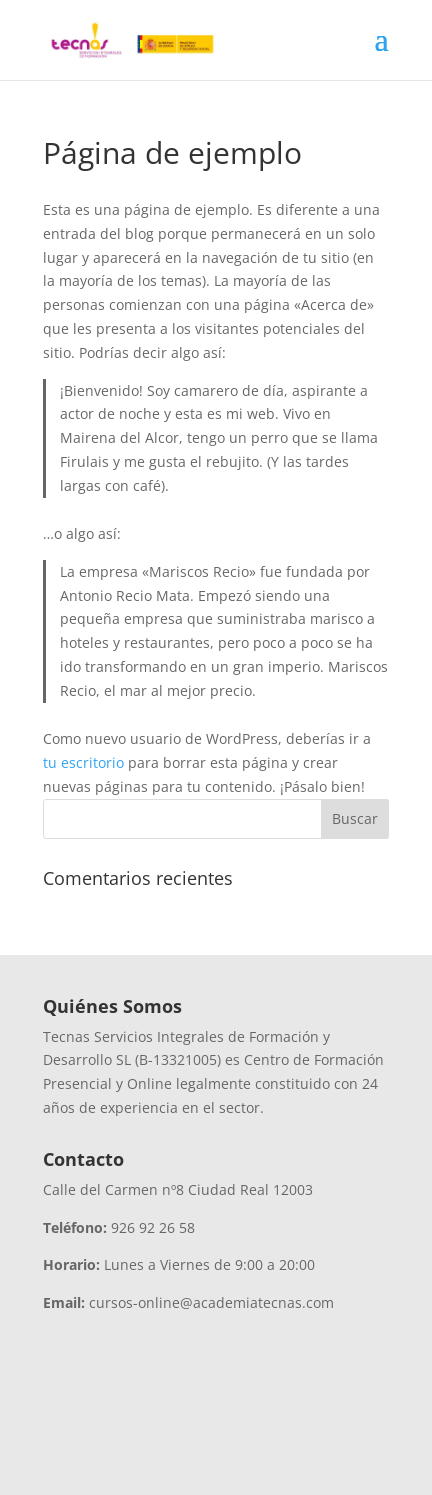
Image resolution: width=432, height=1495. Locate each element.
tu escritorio (83, 762)
